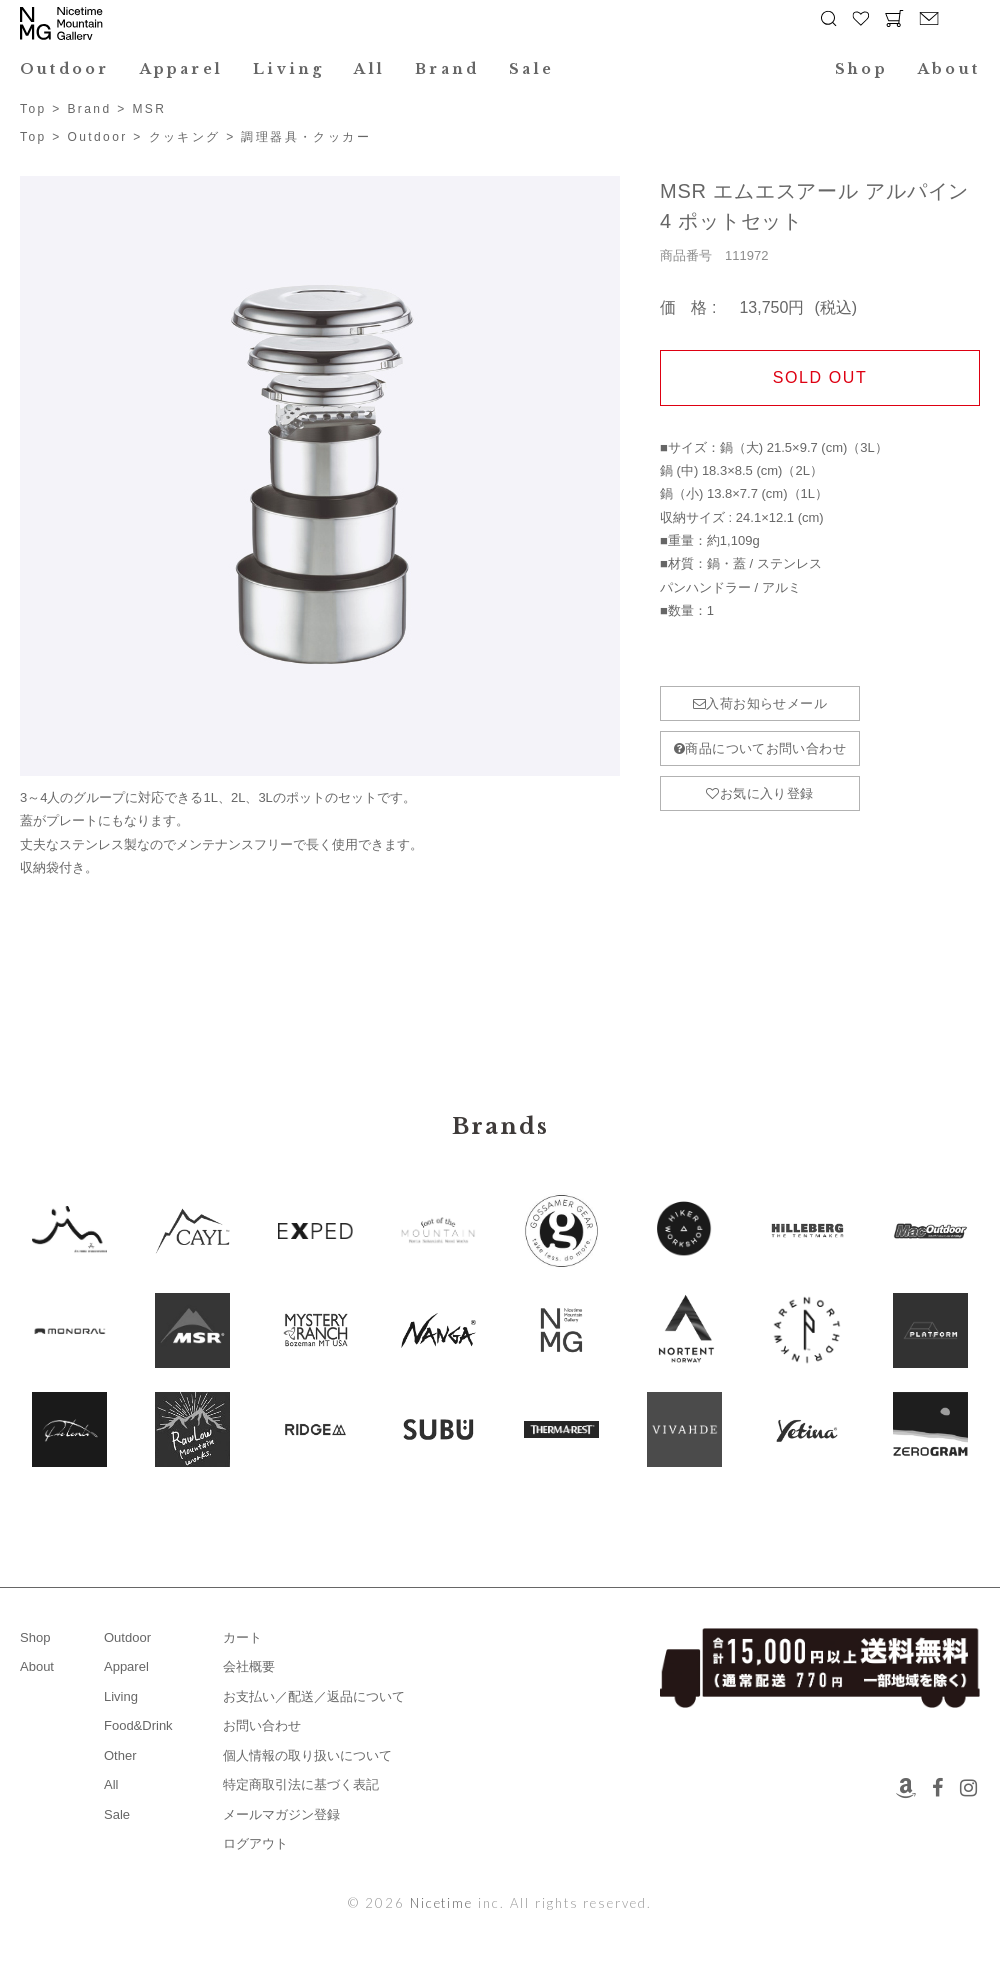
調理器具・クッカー (306, 137)
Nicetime (442, 1903)
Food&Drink (138, 1725)
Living (288, 69)
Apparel (182, 69)
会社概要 (249, 1666)
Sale (531, 69)
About (949, 69)
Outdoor (65, 69)
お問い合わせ (262, 1725)
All (369, 69)
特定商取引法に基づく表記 (301, 1784)
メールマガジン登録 (281, 1814)
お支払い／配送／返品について (314, 1696)
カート (242, 1637)
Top (33, 109)
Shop (861, 69)
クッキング (185, 137)
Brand (447, 69)
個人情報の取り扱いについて (307, 1755)
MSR (149, 109)
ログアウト (255, 1843)
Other (120, 1755)
